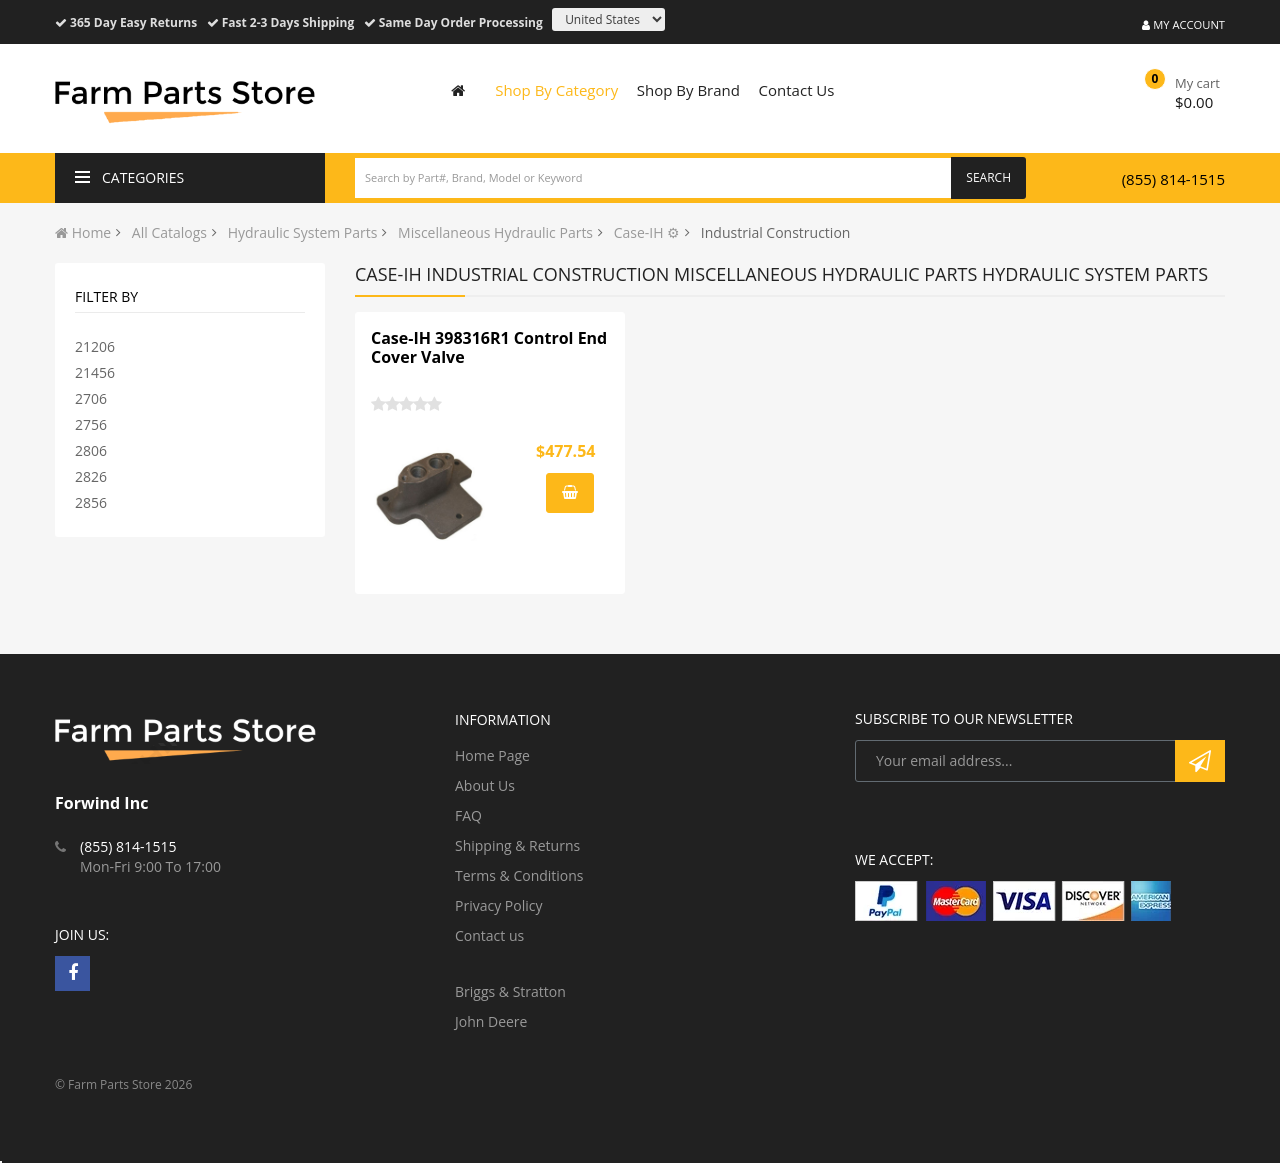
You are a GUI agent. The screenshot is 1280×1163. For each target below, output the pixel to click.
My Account (1183, 24)
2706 (91, 398)
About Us (485, 785)
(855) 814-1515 (1173, 179)
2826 (91, 476)
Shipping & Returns (517, 845)
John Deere (491, 1021)
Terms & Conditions (519, 875)
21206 (95, 346)
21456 (95, 372)
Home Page (492, 755)
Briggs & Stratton (510, 991)
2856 (91, 502)
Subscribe (1200, 761)
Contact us (489, 935)
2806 (91, 450)
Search (988, 177)
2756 (91, 424)
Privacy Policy (498, 905)
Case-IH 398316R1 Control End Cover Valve (489, 348)
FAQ (468, 815)
